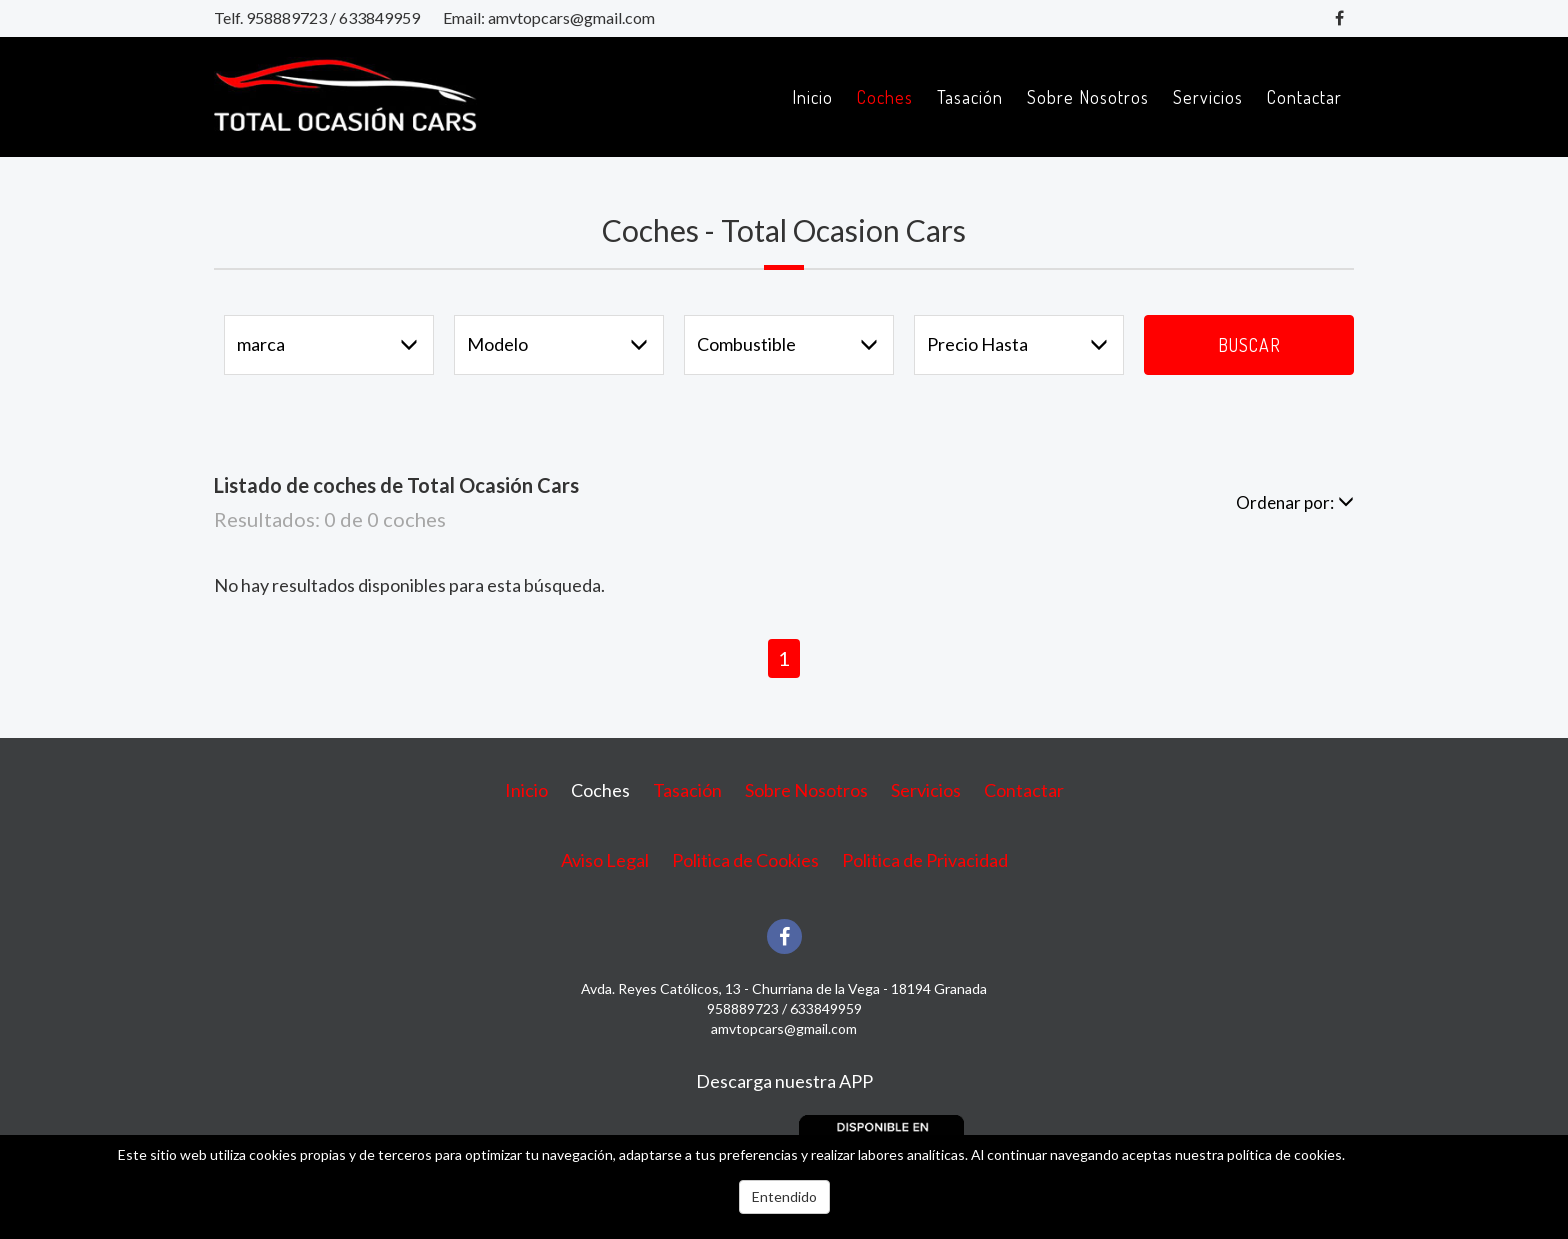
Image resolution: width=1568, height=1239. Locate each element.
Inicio (812, 97)
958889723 (286, 17)
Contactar (1304, 97)
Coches (885, 97)
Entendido (784, 1196)
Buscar (1249, 345)
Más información (1399, 1154)
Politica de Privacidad (925, 860)
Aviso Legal (605, 860)
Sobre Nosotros (1088, 97)
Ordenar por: (1295, 502)
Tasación (970, 97)
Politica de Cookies (745, 860)
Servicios (1208, 97)
